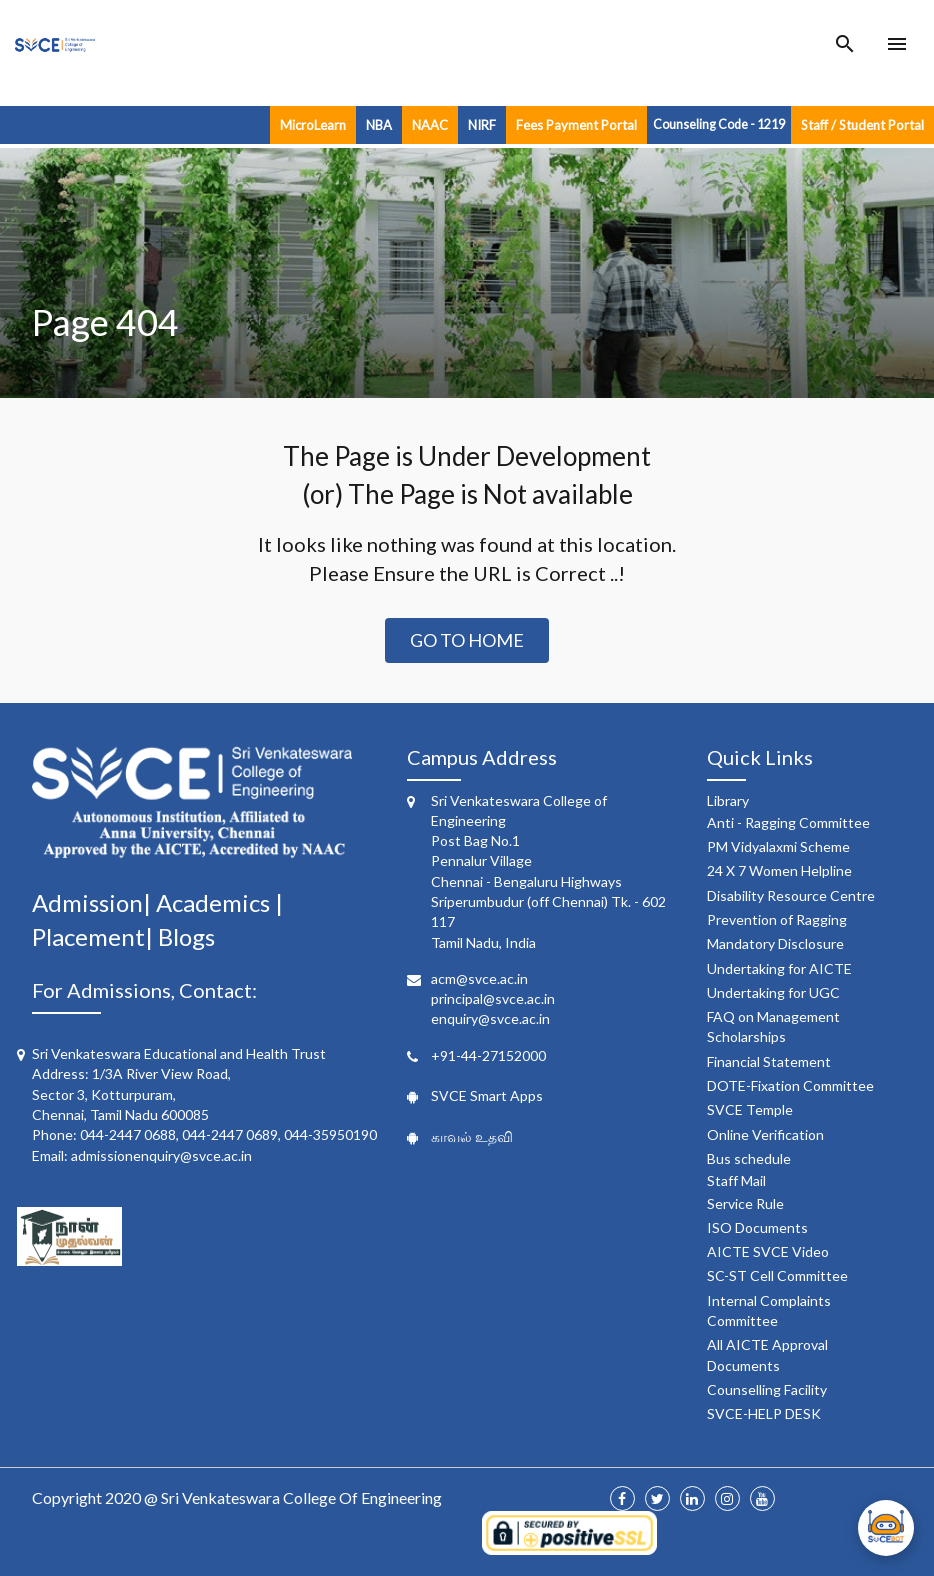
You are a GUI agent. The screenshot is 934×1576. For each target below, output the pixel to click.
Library (728, 800)
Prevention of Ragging (777, 919)
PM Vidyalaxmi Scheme (778, 846)
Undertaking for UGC (773, 992)
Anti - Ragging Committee (788, 822)
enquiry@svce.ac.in (490, 1018)
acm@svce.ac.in (479, 978)
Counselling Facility (767, 1389)
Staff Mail (736, 1180)
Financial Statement (769, 1061)
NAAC (430, 125)
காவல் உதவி (472, 1136)
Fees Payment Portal (576, 125)
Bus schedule (749, 1158)
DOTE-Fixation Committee (790, 1085)
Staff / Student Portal (862, 125)
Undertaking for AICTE (779, 968)
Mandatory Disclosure (775, 943)
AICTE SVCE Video (768, 1251)
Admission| (94, 902)
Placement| (95, 936)
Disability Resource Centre (791, 895)
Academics (215, 902)
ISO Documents (757, 1227)
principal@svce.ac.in (493, 998)
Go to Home (467, 640)
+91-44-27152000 (488, 1055)
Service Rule (745, 1203)
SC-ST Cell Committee (777, 1275)
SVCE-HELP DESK (764, 1413)
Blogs (186, 936)
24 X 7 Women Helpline (779, 870)
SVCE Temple (750, 1109)
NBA (379, 125)
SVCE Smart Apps (487, 1095)
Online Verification (765, 1134)
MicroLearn (313, 125)
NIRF (482, 125)
